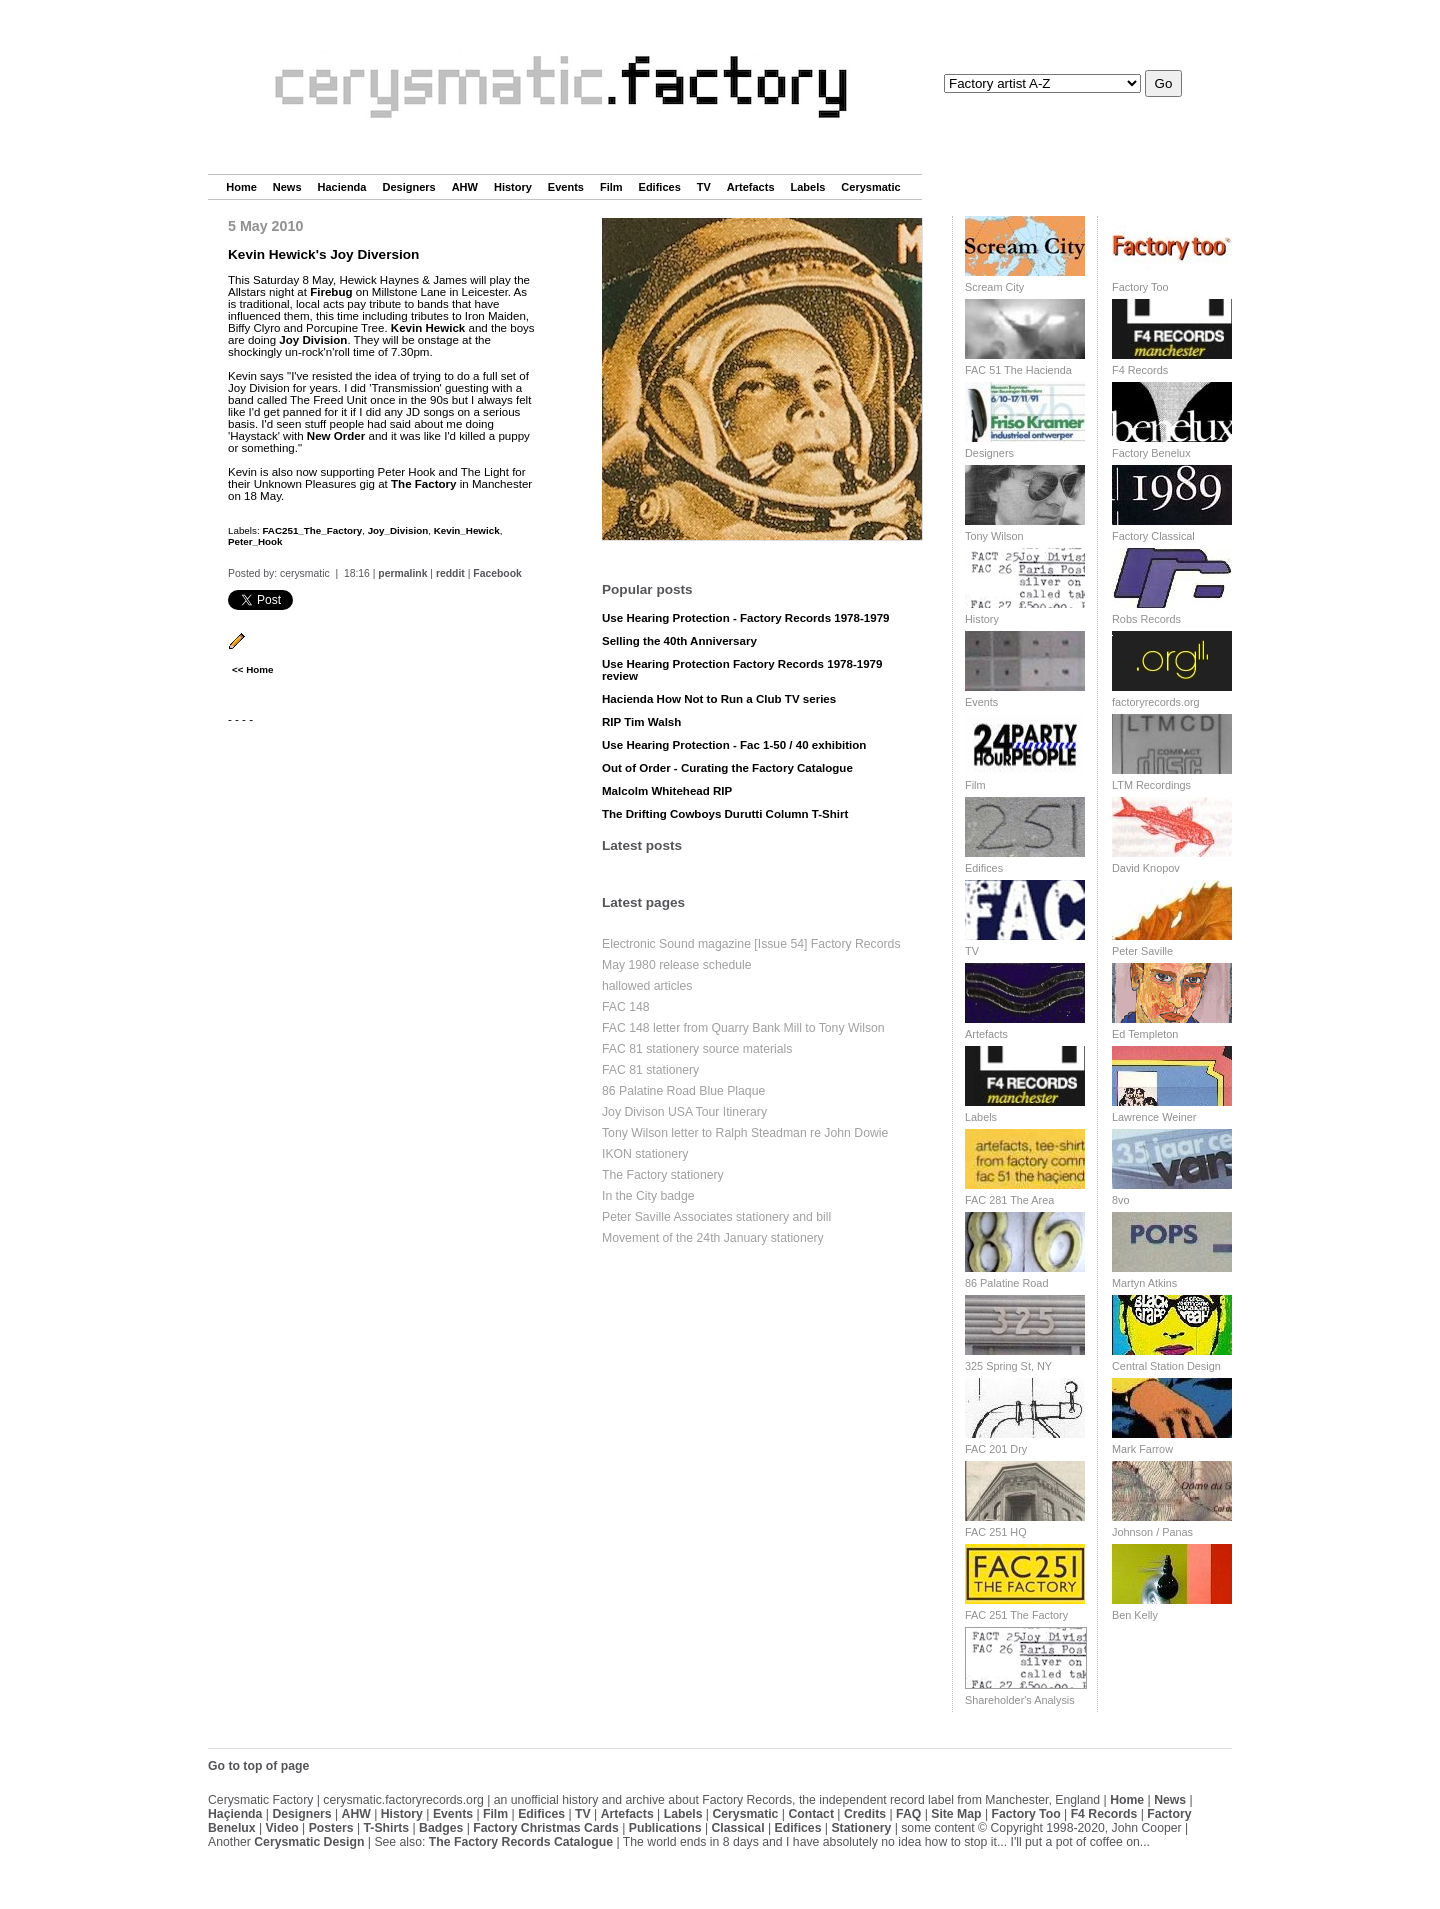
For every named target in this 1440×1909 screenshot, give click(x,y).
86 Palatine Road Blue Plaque (683, 1091)
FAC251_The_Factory (312, 530)
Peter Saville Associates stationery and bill (716, 1217)
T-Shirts (387, 1828)
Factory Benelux (1151, 453)
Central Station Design (1166, 1366)
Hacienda (342, 187)
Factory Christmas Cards (546, 1828)
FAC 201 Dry (996, 1449)
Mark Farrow (1142, 1449)
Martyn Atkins (1144, 1283)
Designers (408, 187)
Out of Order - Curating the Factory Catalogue (727, 768)
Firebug (331, 292)
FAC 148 (626, 1007)
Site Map (956, 1814)
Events (566, 187)
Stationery (861, 1828)
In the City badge (648, 1196)
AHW (465, 187)
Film (611, 187)
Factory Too (1140, 287)
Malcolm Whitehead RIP (667, 791)
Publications (665, 1828)
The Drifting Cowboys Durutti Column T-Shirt (725, 814)
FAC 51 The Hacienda (1018, 370)
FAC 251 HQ (996, 1532)
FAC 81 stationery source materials (697, 1049)
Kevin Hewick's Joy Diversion (323, 254)
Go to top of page (258, 1766)
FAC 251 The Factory (1016, 1615)
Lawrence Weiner (1154, 1117)
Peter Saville (1142, 951)
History (513, 187)
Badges (441, 1828)
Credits (865, 1814)
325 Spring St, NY (1008, 1366)
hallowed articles (647, 986)
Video (282, 1828)
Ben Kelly (1135, 1615)
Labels (808, 187)
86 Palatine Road (1006, 1283)
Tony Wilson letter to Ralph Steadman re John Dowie (745, 1133)
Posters (331, 1828)
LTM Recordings (1151, 785)
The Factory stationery (663, 1175)
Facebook (497, 573)
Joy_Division (398, 530)
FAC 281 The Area (1009, 1200)
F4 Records (1140, 370)
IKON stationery (645, 1154)
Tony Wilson (994, 536)
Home (241, 187)
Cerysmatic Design (309, 1842)
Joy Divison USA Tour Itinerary (684, 1112)
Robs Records (1146, 619)
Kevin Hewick (428, 328)
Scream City (994, 287)
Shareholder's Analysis (1020, 1700)
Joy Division (313, 340)
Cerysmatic (870, 187)
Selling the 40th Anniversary (679, 641)
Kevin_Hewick (467, 530)
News (287, 187)
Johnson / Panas (1152, 1532)
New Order (336, 436)
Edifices (660, 187)
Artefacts (751, 187)
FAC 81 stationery (650, 1070)
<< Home (252, 669)
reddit (450, 573)
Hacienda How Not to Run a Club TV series (719, 699)
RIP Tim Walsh (641, 722)
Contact (811, 1814)
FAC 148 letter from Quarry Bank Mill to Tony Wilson (743, 1028)
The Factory (423, 484)
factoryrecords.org (1156, 702)
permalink (402, 573)
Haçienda (235, 1814)
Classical (737, 1828)
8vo (1121, 1200)
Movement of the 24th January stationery (713, 1238)
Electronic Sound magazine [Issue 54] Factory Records (751, 944)
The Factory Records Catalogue (521, 1842)
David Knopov (1146, 868)
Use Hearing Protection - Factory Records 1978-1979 (746, 618)
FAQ (908, 1814)
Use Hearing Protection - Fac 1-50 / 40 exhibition (734, 745)
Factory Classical (1153, 536)
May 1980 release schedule (677, 965)
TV (704, 187)
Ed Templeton (1145, 1034)
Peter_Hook (255, 541)
